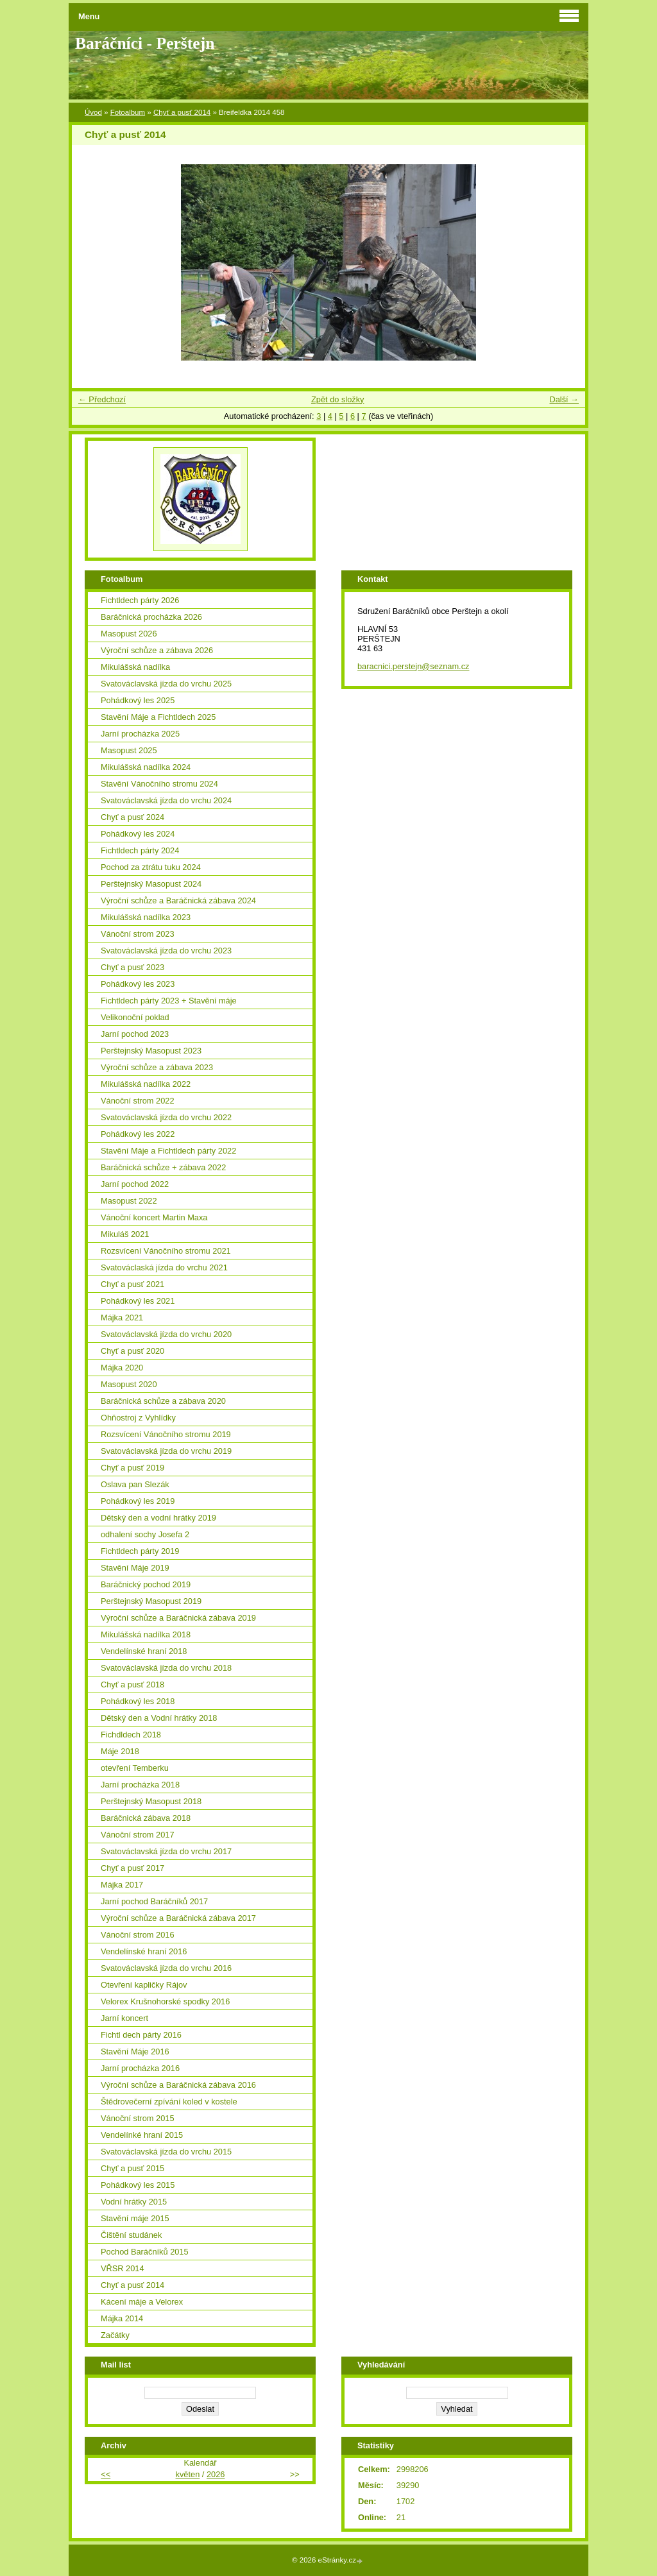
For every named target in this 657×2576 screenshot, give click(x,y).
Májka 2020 (122, 1367)
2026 (216, 2474)
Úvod (93, 112)
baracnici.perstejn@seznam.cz (413, 666)
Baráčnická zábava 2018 (146, 1818)
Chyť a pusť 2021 (132, 1284)
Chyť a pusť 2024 (132, 817)
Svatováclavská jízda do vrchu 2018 (166, 1668)
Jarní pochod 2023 (135, 1034)
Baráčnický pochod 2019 (146, 1584)
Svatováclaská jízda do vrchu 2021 (164, 1267)
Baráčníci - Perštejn (144, 43)
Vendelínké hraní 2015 (142, 2135)
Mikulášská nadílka (135, 667)
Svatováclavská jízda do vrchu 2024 (166, 800)
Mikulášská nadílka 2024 (146, 767)
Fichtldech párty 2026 (140, 600)
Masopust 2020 (129, 1384)
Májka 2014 (122, 2318)
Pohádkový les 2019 (138, 1501)
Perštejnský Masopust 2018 (151, 1801)
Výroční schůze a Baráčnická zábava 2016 (178, 2085)
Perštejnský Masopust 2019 (151, 1601)
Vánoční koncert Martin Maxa (154, 1217)
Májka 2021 (122, 1317)
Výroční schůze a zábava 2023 (157, 1067)
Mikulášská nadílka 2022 (146, 1084)
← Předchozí (102, 399)
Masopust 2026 (129, 633)
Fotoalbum (127, 112)
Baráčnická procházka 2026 (151, 617)
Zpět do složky (337, 399)
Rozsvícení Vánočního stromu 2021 (166, 1251)
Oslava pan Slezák (135, 1484)
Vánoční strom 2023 (138, 934)
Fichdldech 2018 (131, 1734)
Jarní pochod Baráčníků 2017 (154, 1901)
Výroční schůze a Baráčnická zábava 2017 (178, 1918)
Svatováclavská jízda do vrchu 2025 (166, 683)
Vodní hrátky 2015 (134, 2201)
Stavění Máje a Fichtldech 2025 (158, 717)
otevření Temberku (135, 1768)
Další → (564, 399)
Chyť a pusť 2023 (132, 967)
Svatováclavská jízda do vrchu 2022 (166, 1117)
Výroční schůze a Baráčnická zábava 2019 (178, 1618)
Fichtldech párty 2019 (140, 1551)
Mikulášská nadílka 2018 (146, 1634)
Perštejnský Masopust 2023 (151, 1050)
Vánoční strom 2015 (138, 2118)
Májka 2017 (122, 1884)
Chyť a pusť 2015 (132, 2168)
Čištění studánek (131, 2235)
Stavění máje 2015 (135, 2218)
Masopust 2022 (129, 1201)
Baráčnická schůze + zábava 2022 (163, 1167)
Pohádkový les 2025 (138, 700)
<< (105, 2474)
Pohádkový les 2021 (138, 1301)
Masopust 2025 (129, 750)
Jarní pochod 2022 (135, 1184)
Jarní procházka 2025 (140, 733)
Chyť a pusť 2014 (181, 112)
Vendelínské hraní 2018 (144, 1651)
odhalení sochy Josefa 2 (145, 1534)
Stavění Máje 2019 (135, 1568)
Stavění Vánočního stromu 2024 (159, 784)
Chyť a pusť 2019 (132, 1467)
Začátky (115, 2335)
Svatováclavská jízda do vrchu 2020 (166, 1334)
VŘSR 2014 (122, 2268)
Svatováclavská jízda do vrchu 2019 (166, 1451)
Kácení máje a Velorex (142, 2302)
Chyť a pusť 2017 (132, 1868)
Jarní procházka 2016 (140, 2068)
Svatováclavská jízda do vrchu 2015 (166, 2151)
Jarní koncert (124, 2018)
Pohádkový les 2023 (138, 984)
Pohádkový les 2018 (138, 1701)
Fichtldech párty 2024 (140, 850)
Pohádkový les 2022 (138, 1134)
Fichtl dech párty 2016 (141, 2035)
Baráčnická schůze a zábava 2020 (163, 1401)
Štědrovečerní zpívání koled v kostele (169, 2101)
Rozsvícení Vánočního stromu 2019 (166, 1434)
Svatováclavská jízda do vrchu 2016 (166, 1968)
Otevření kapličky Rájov (144, 1985)
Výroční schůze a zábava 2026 (157, 650)
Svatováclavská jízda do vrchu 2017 (166, 1851)
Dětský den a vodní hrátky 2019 (158, 1518)
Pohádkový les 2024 (138, 834)
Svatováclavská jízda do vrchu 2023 (166, 950)
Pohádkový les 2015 (138, 2185)
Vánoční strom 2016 (138, 1935)
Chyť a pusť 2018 (132, 1684)
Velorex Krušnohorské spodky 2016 (165, 2001)
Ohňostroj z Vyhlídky (138, 1417)
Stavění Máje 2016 (135, 2051)
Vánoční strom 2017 (138, 1834)
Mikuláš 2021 (125, 1234)
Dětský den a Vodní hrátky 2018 (159, 1718)
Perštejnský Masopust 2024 (151, 884)
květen (188, 2474)
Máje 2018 (120, 1751)
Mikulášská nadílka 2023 (146, 917)
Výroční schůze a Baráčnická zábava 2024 (178, 900)
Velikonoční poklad (135, 1017)
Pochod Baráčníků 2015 (145, 2251)
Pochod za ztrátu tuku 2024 (151, 867)
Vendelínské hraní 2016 (144, 1951)
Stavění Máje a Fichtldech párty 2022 (168, 1151)
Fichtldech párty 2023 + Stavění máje (169, 1000)
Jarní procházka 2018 (140, 1784)
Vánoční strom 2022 (138, 1100)
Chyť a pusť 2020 (132, 1351)
